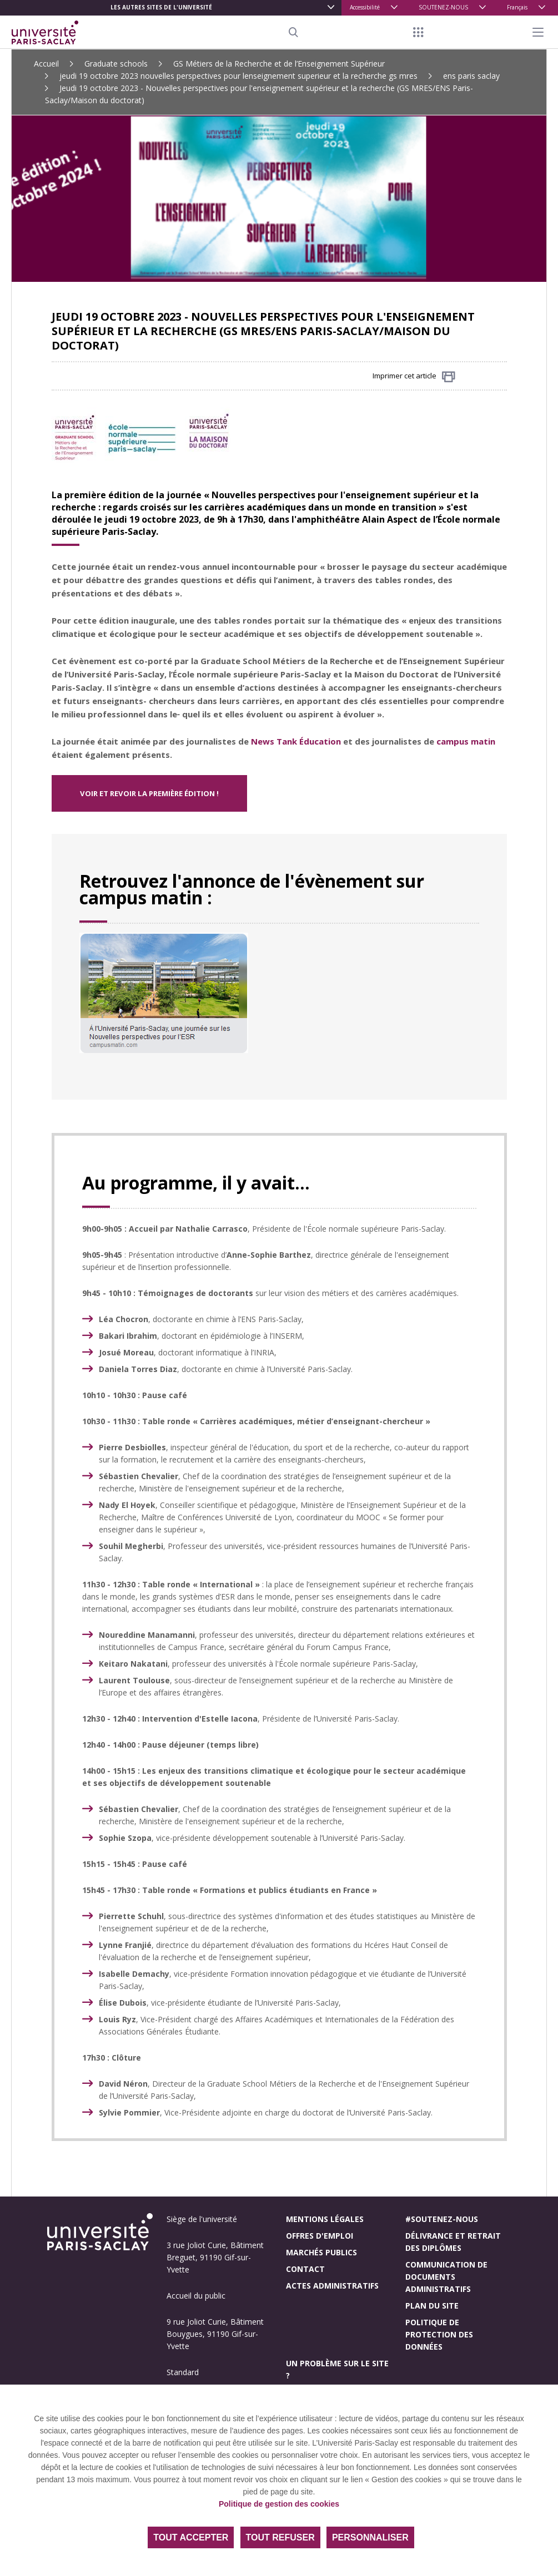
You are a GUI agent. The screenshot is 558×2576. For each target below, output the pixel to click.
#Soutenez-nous (441, 2219)
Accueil (46, 63)
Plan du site (432, 2305)
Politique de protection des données (439, 2334)
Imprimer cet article (414, 376)
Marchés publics (321, 2252)
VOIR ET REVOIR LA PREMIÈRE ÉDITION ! (149, 793)
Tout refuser (280, 2537)
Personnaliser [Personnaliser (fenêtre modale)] (370, 2537)
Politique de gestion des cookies (279, 2503)
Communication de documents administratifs (446, 2276)
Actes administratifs (332, 2285)
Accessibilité (365, 7)
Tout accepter (190, 2537)
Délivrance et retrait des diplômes (453, 2241)
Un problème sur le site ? (337, 2369)
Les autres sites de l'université (161, 7)
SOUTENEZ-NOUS (443, 7)
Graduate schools (116, 63)
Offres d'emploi (319, 2235)
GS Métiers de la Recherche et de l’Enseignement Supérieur (279, 63)
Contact (305, 2269)
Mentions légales (325, 2219)
